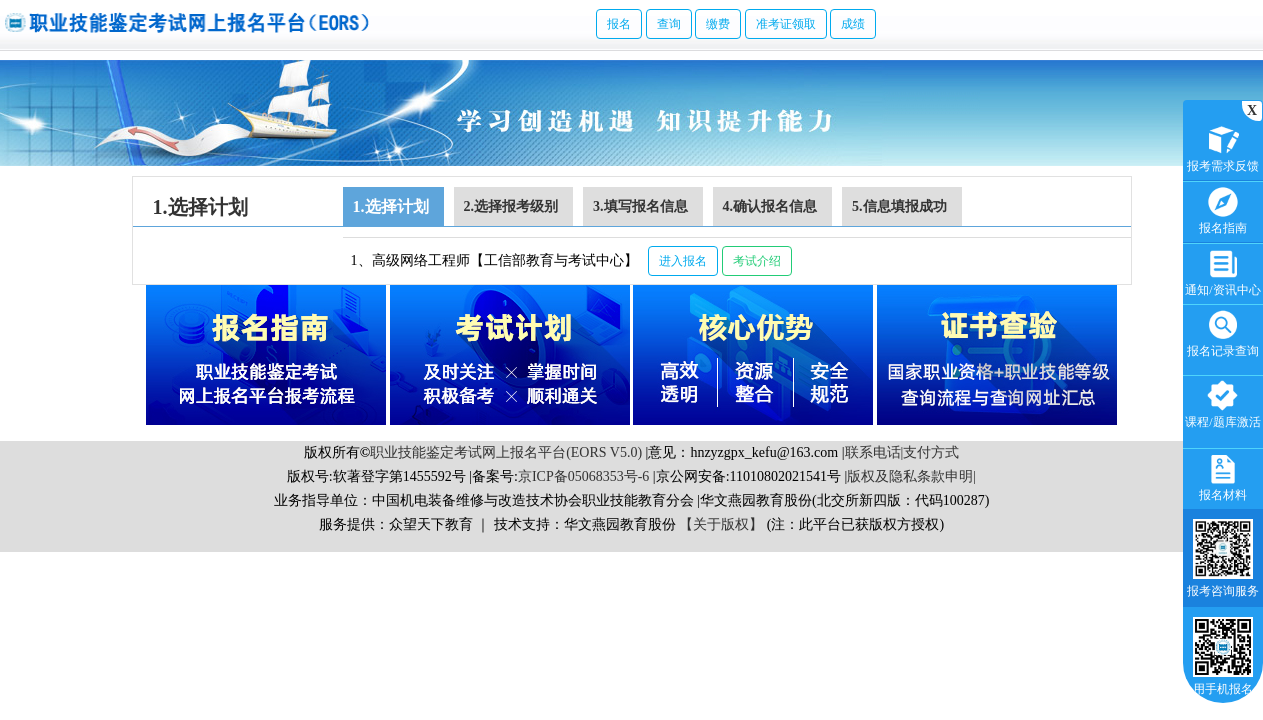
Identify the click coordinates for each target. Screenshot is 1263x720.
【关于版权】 (721, 524)
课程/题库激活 (1222, 402)
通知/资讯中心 (1222, 270)
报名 (619, 24)
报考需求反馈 (1223, 146)
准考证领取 (786, 24)
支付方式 (931, 452)
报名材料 (1223, 475)
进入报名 (683, 261)
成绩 (853, 24)
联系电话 (873, 452)
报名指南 (1223, 208)
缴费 (718, 24)
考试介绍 (757, 261)
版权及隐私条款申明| (911, 476)
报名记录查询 (1223, 331)
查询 (669, 24)
